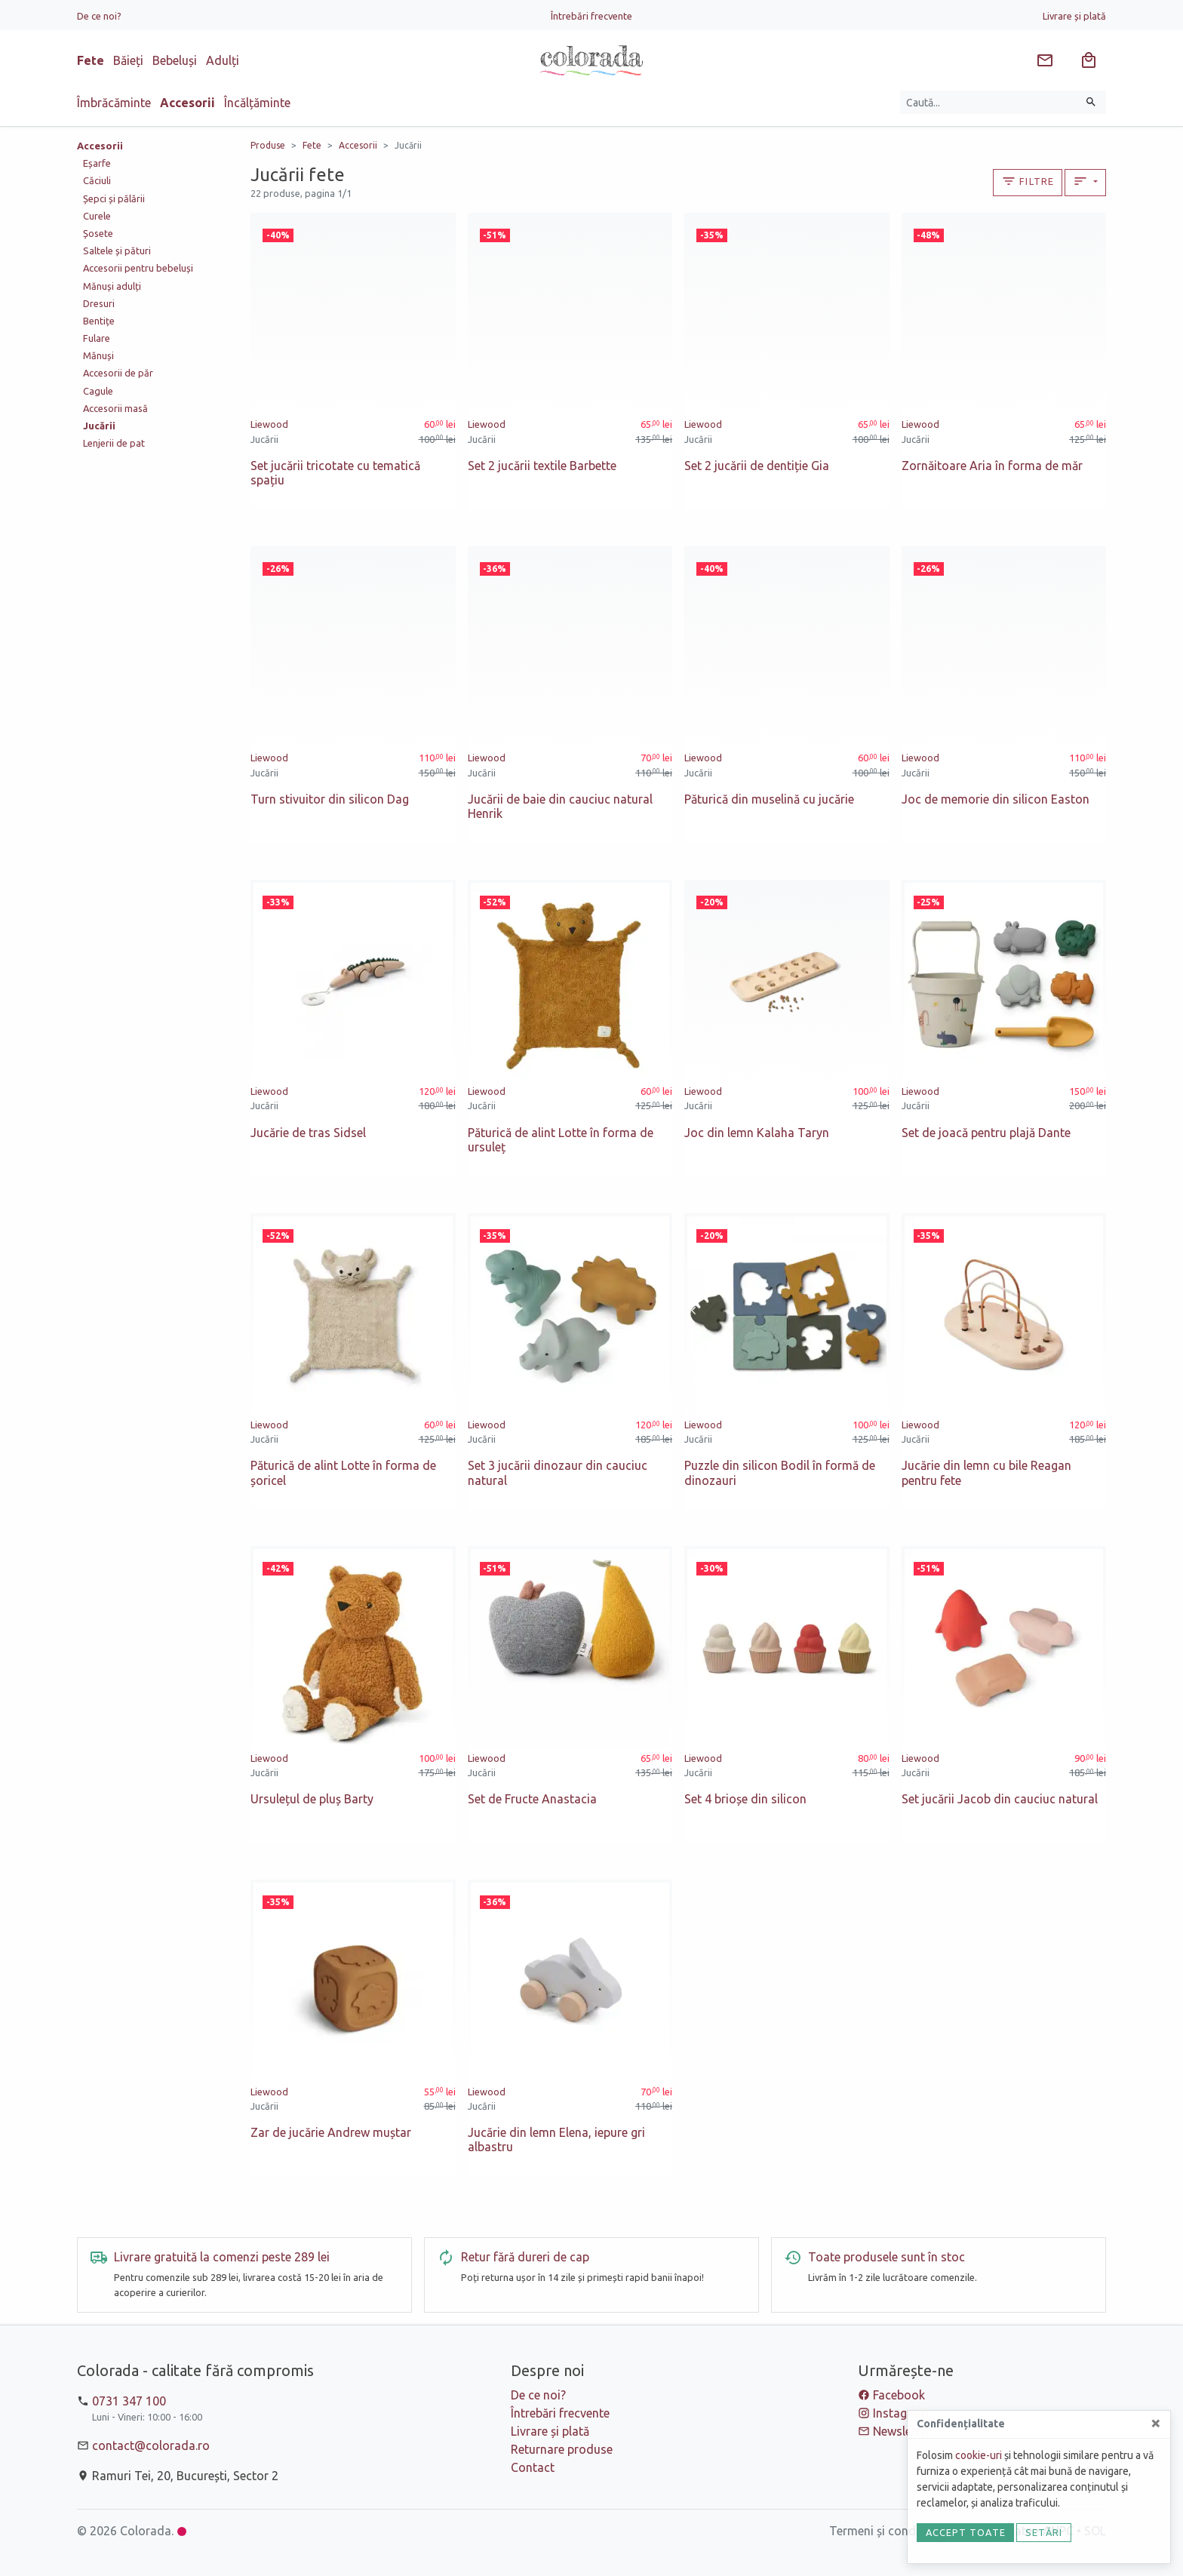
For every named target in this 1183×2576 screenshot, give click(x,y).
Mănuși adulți (112, 286)
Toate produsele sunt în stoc (886, 2257)
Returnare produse (562, 2449)
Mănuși (98, 355)
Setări (1044, 2532)
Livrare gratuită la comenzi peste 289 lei (222, 2257)
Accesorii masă (115, 408)
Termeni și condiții (879, 2531)
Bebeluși (174, 60)
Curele (97, 216)
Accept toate (966, 2532)
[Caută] (1091, 102)
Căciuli (97, 180)
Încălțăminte (257, 102)
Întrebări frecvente (591, 16)
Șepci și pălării (114, 198)
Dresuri (99, 303)
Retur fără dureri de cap (525, 2257)
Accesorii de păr (118, 372)
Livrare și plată (1074, 16)
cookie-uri (978, 2455)
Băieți (128, 60)
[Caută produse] (988, 102)
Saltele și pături (117, 250)
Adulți (222, 60)
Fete (90, 60)
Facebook (899, 2395)
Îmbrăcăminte (114, 102)
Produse (267, 145)
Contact (533, 2467)
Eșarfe (97, 163)
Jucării (408, 145)
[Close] (1156, 2423)
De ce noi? (99, 16)
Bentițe (99, 320)
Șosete (98, 233)
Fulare (96, 338)
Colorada (145, 2531)
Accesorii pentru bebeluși (138, 268)
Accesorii (187, 102)
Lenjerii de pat (114, 443)
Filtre (1027, 181)
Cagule (98, 391)
